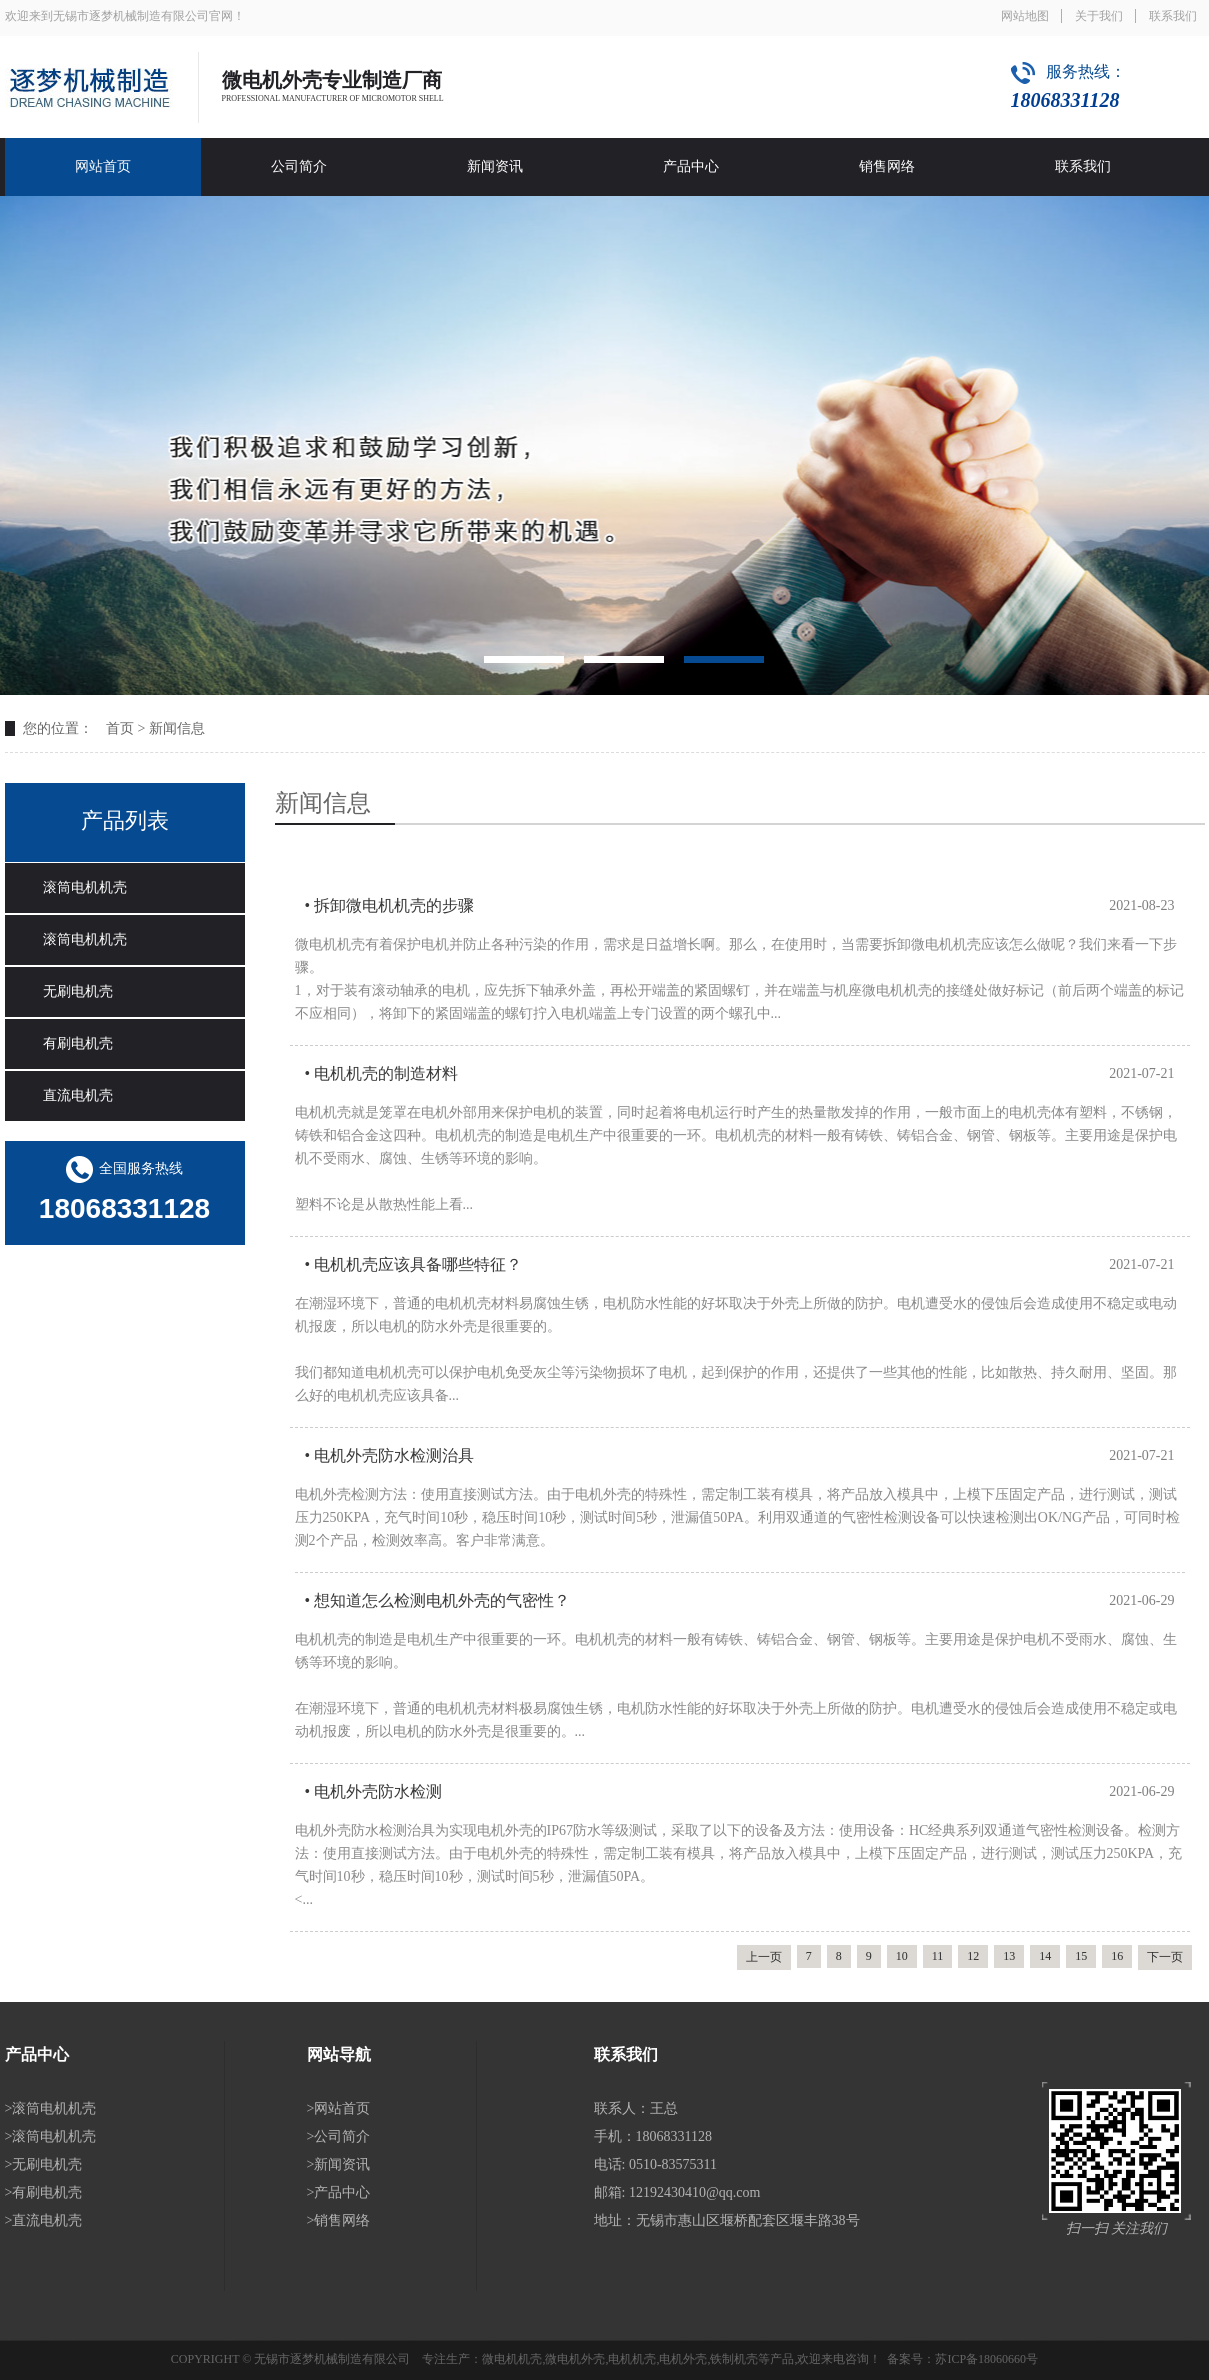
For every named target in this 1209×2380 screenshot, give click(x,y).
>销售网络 (339, 2220)
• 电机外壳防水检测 (374, 1791)
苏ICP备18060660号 (986, 2359)
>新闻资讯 (339, 2164)
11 (938, 1956)
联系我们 (1173, 16)
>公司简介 (339, 2136)
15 (1081, 1956)
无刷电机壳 (78, 991)
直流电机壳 (78, 1095)
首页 (120, 728)
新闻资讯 (495, 166)
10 (902, 1956)
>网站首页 (339, 2108)
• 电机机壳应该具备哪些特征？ (414, 1264)
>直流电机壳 (44, 2220)
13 (1009, 1956)
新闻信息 (177, 728)
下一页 (1165, 1957)
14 (1045, 1956)
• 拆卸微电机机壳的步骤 (390, 905)
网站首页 (103, 166)
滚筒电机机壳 (85, 887)
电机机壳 (632, 2359)
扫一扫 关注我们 (1117, 2228)
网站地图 (1025, 16)
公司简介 (299, 166)
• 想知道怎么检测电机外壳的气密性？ (438, 1600)
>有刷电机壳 (44, 2192)
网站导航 (339, 2054)
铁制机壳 (734, 2359)
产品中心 (691, 166)
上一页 (764, 1957)
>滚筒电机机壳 (51, 2108)
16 (1117, 1956)
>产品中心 (339, 2192)
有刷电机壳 (78, 1043)
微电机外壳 (575, 2359)
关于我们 (1099, 16)
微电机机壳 (512, 2359)
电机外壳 (683, 2359)
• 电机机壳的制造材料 (382, 1073)
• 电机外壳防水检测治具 (390, 1455)
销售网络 (887, 166)
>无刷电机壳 (44, 2164)
